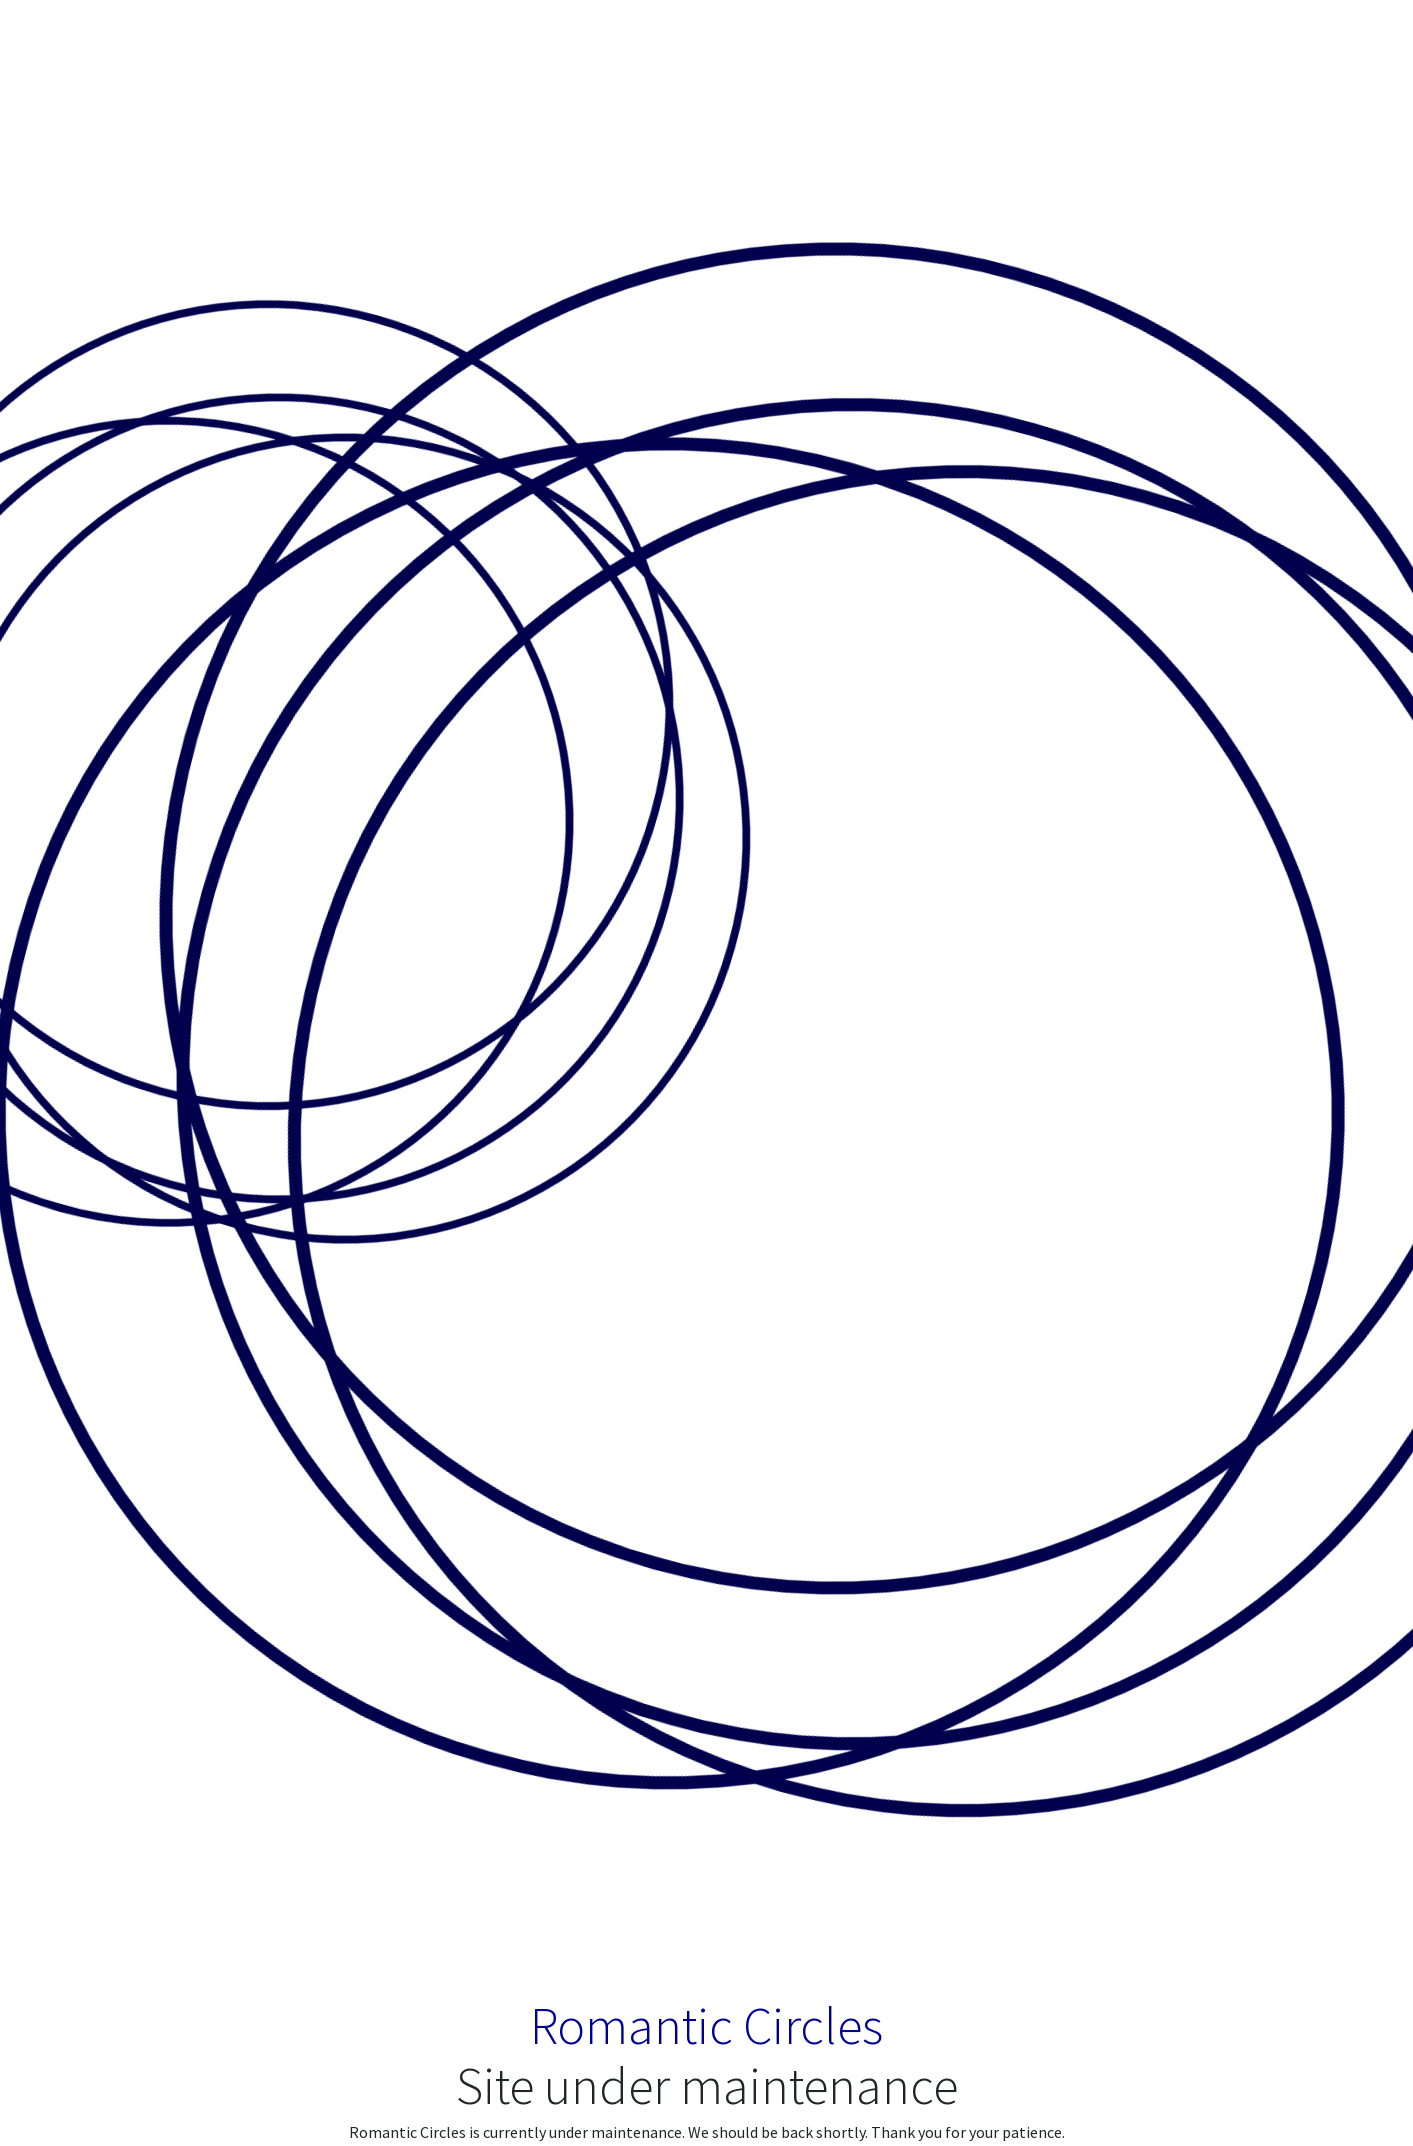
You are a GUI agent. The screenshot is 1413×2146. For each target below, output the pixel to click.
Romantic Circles (706, 2025)
